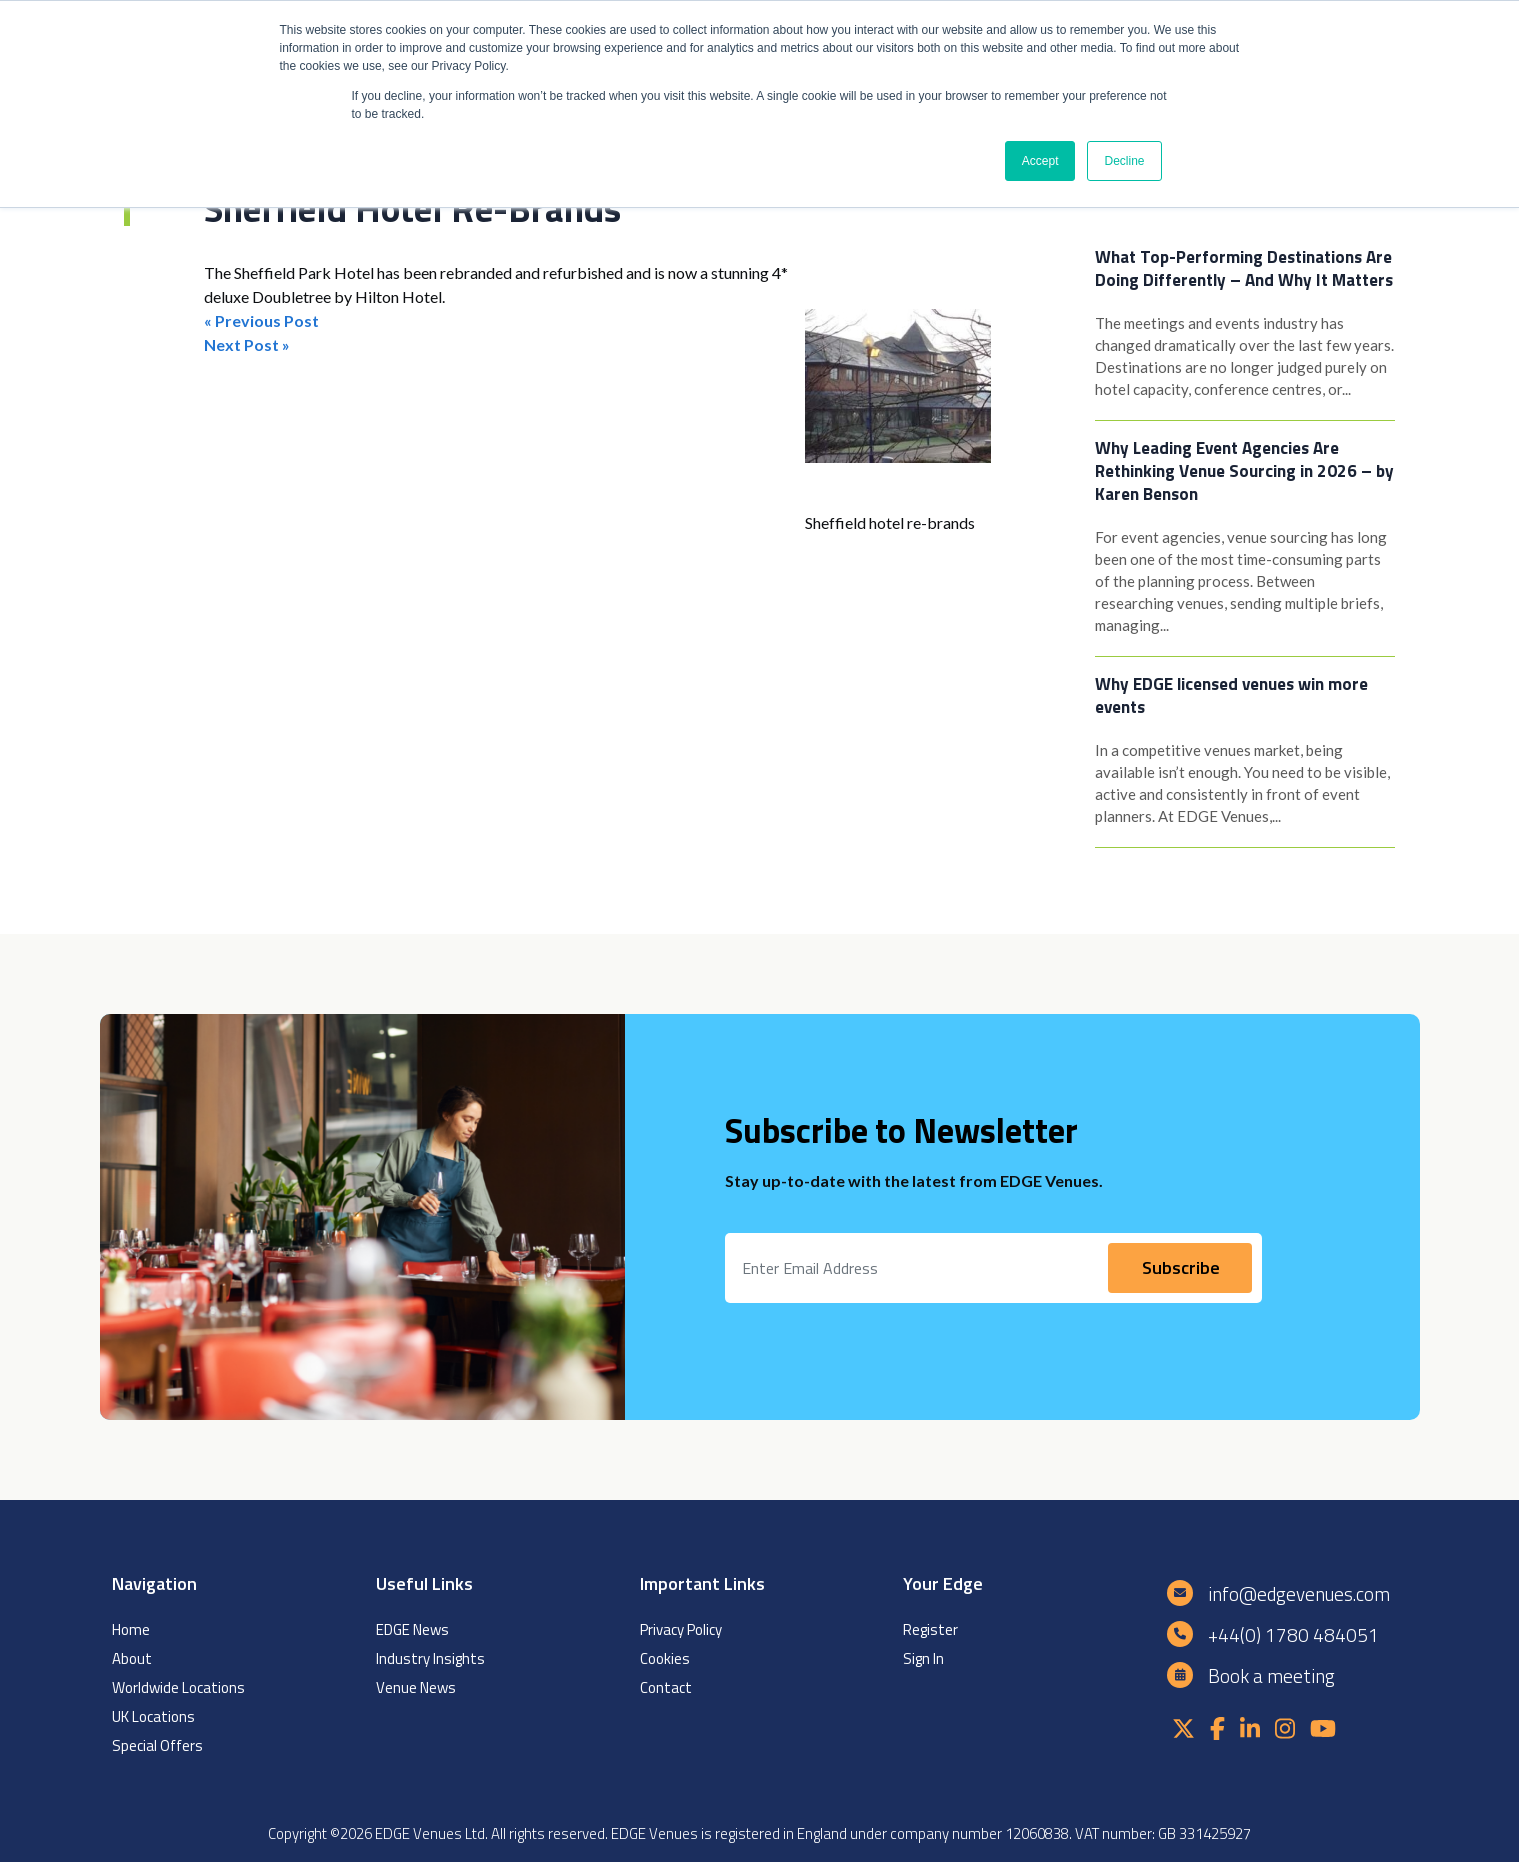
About (132, 1658)
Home (131, 1629)
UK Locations (153, 1716)
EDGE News (412, 1629)
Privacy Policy (681, 1629)
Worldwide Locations (178, 1687)
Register (930, 1629)
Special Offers (157, 1745)
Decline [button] (1124, 161)
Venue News (416, 1687)
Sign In (923, 1658)
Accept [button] (1040, 161)
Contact (666, 1687)
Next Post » (247, 344)
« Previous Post (261, 320)
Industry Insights (430, 1658)
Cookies (665, 1658)
